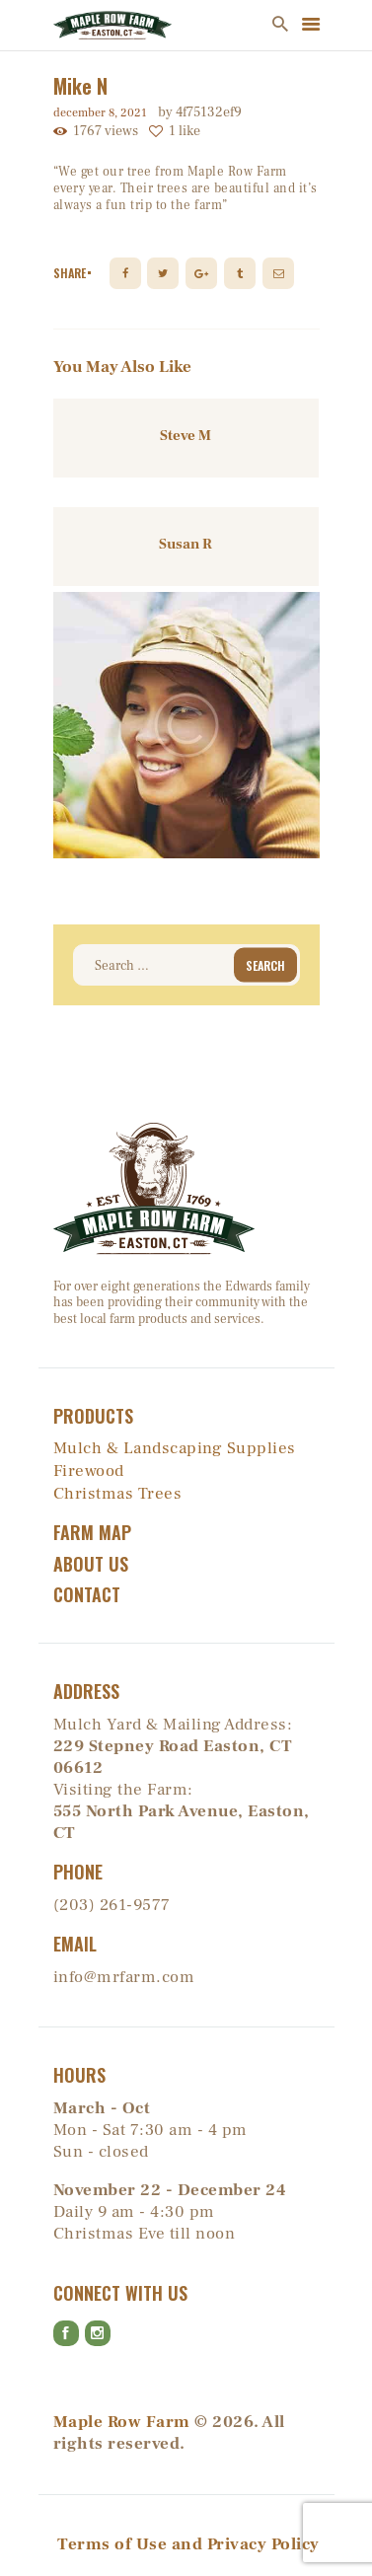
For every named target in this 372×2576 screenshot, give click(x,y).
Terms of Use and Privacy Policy (188, 2544)
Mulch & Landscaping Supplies (174, 1448)
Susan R (185, 544)
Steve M (185, 436)
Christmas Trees (118, 1494)
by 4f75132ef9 (200, 112)
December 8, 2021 (100, 113)
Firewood (88, 1471)
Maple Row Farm (121, 2422)
